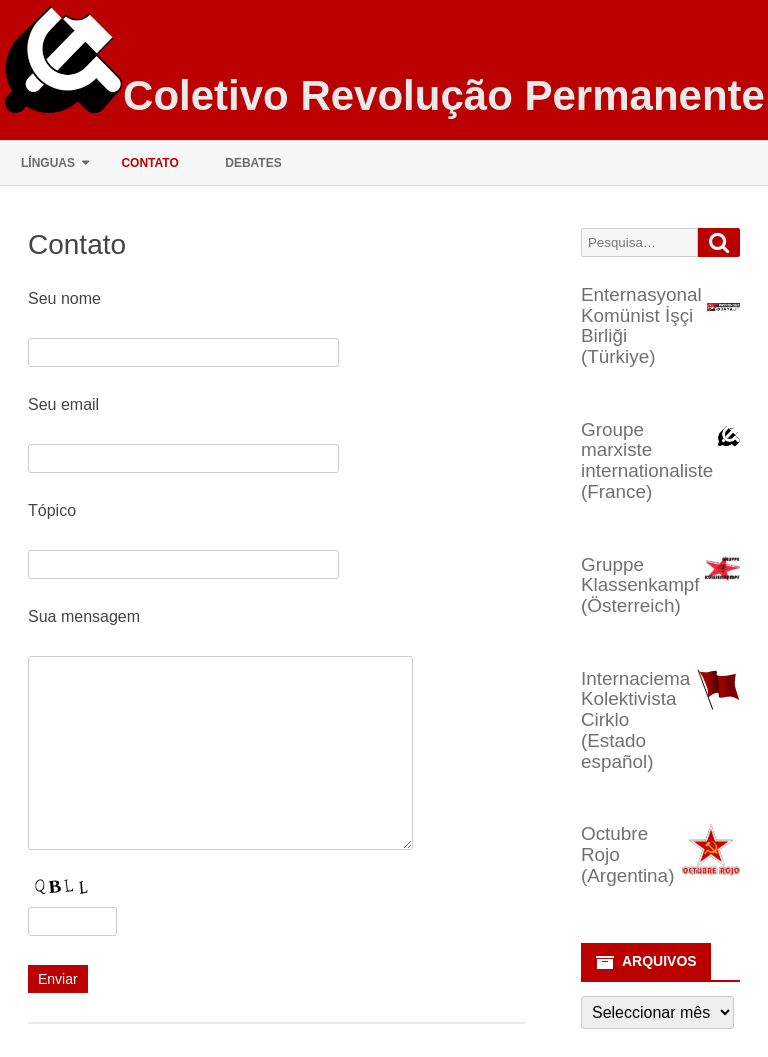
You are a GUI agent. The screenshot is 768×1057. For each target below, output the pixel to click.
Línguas (48, 163)
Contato (149, 163)
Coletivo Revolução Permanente (444, 96)
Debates (253, 163)
